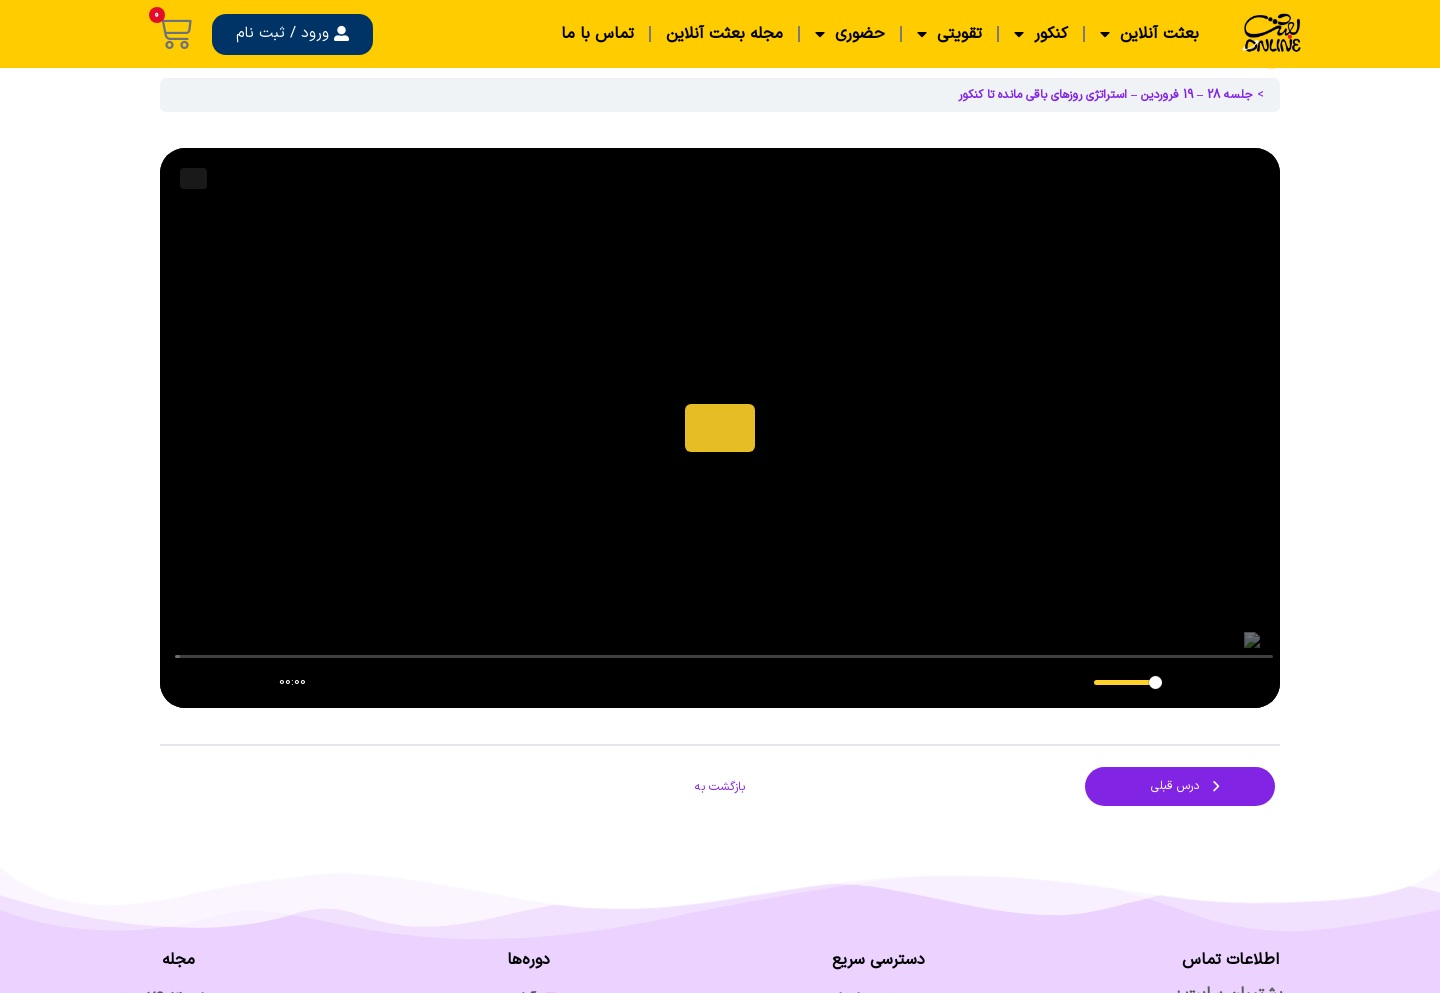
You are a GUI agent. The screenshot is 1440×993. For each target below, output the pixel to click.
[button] (292, 34)
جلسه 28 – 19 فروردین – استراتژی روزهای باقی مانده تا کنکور (1105, 95)
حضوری (850, 34)
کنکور (1041, 34)
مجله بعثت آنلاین (724, 34)
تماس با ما (597, 34)
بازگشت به (720, 787)
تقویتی (949, 34)
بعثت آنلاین (1149, 34)
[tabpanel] (720, 428)
